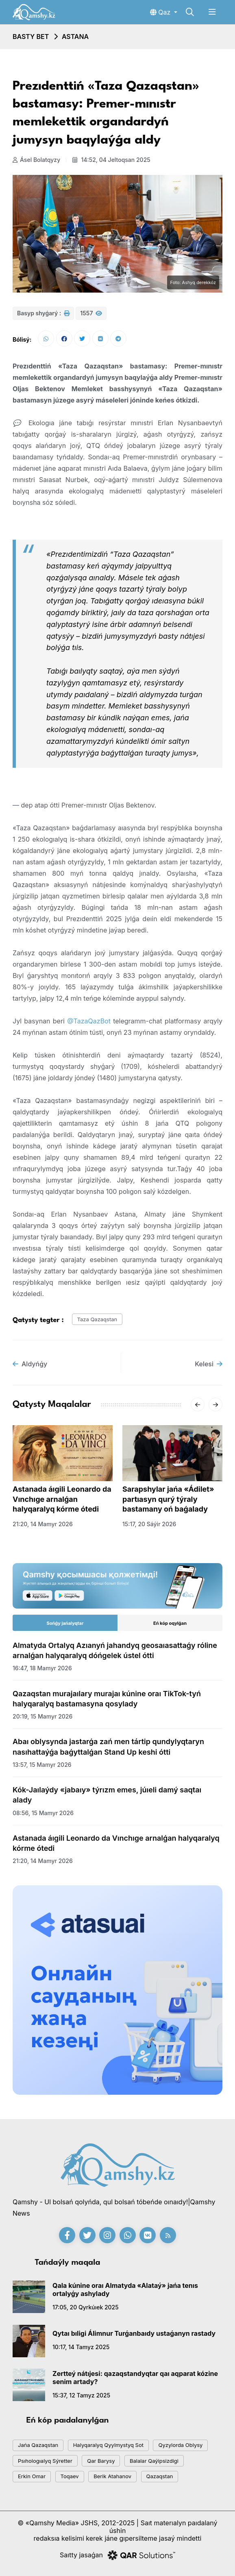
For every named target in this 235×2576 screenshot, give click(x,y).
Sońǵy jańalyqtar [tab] (65, 1623)
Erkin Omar (32, 2476)
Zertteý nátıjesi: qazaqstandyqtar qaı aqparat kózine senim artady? (135, 2377)
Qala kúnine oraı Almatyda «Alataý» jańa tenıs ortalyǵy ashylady (125, 2289)
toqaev (70, 2476)
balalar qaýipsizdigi (154, 2461)
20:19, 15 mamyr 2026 (42, 1716)
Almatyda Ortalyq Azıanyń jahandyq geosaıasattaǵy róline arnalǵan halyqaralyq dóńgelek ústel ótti (115, 1650)
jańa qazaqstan (38, 2445)
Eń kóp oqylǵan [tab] (170, 1623)
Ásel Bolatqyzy (36, 159)
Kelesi (208, 1364)
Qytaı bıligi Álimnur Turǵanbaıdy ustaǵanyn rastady (133, 2333)
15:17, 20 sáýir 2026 (149, 1524)
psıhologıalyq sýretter (45, 2461)
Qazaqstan (159, 2476)
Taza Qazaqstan (97, 1319)
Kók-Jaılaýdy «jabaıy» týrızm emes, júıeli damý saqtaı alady (107, 1795)
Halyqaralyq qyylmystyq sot (108, 2445)
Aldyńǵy (30, 1364)
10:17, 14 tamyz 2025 (80, 2346)
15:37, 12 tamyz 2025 (81, 2395)
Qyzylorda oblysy (180, 2445)
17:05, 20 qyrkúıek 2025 (85, 2307)
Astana (75, 36)
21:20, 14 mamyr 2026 (43, 1524)
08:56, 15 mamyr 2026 (43, 1812)
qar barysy (101, 2461)
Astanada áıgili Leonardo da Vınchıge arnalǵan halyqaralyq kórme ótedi (62, 1499)
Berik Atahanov (112, 2476)
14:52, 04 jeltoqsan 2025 (111, 159)
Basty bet (31, 36)
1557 (91, 313)
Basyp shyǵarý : (43, 313)
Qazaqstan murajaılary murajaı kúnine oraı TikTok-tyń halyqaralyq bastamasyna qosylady (107, 1698)
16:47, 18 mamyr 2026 (42, 1668)
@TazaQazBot (89, 1021)
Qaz (161, 12)
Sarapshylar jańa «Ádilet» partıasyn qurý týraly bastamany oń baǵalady (168, 1499)
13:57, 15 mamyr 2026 (42, 1764)
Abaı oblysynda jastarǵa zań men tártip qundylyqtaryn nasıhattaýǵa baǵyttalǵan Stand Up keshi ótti (108, 1746)
